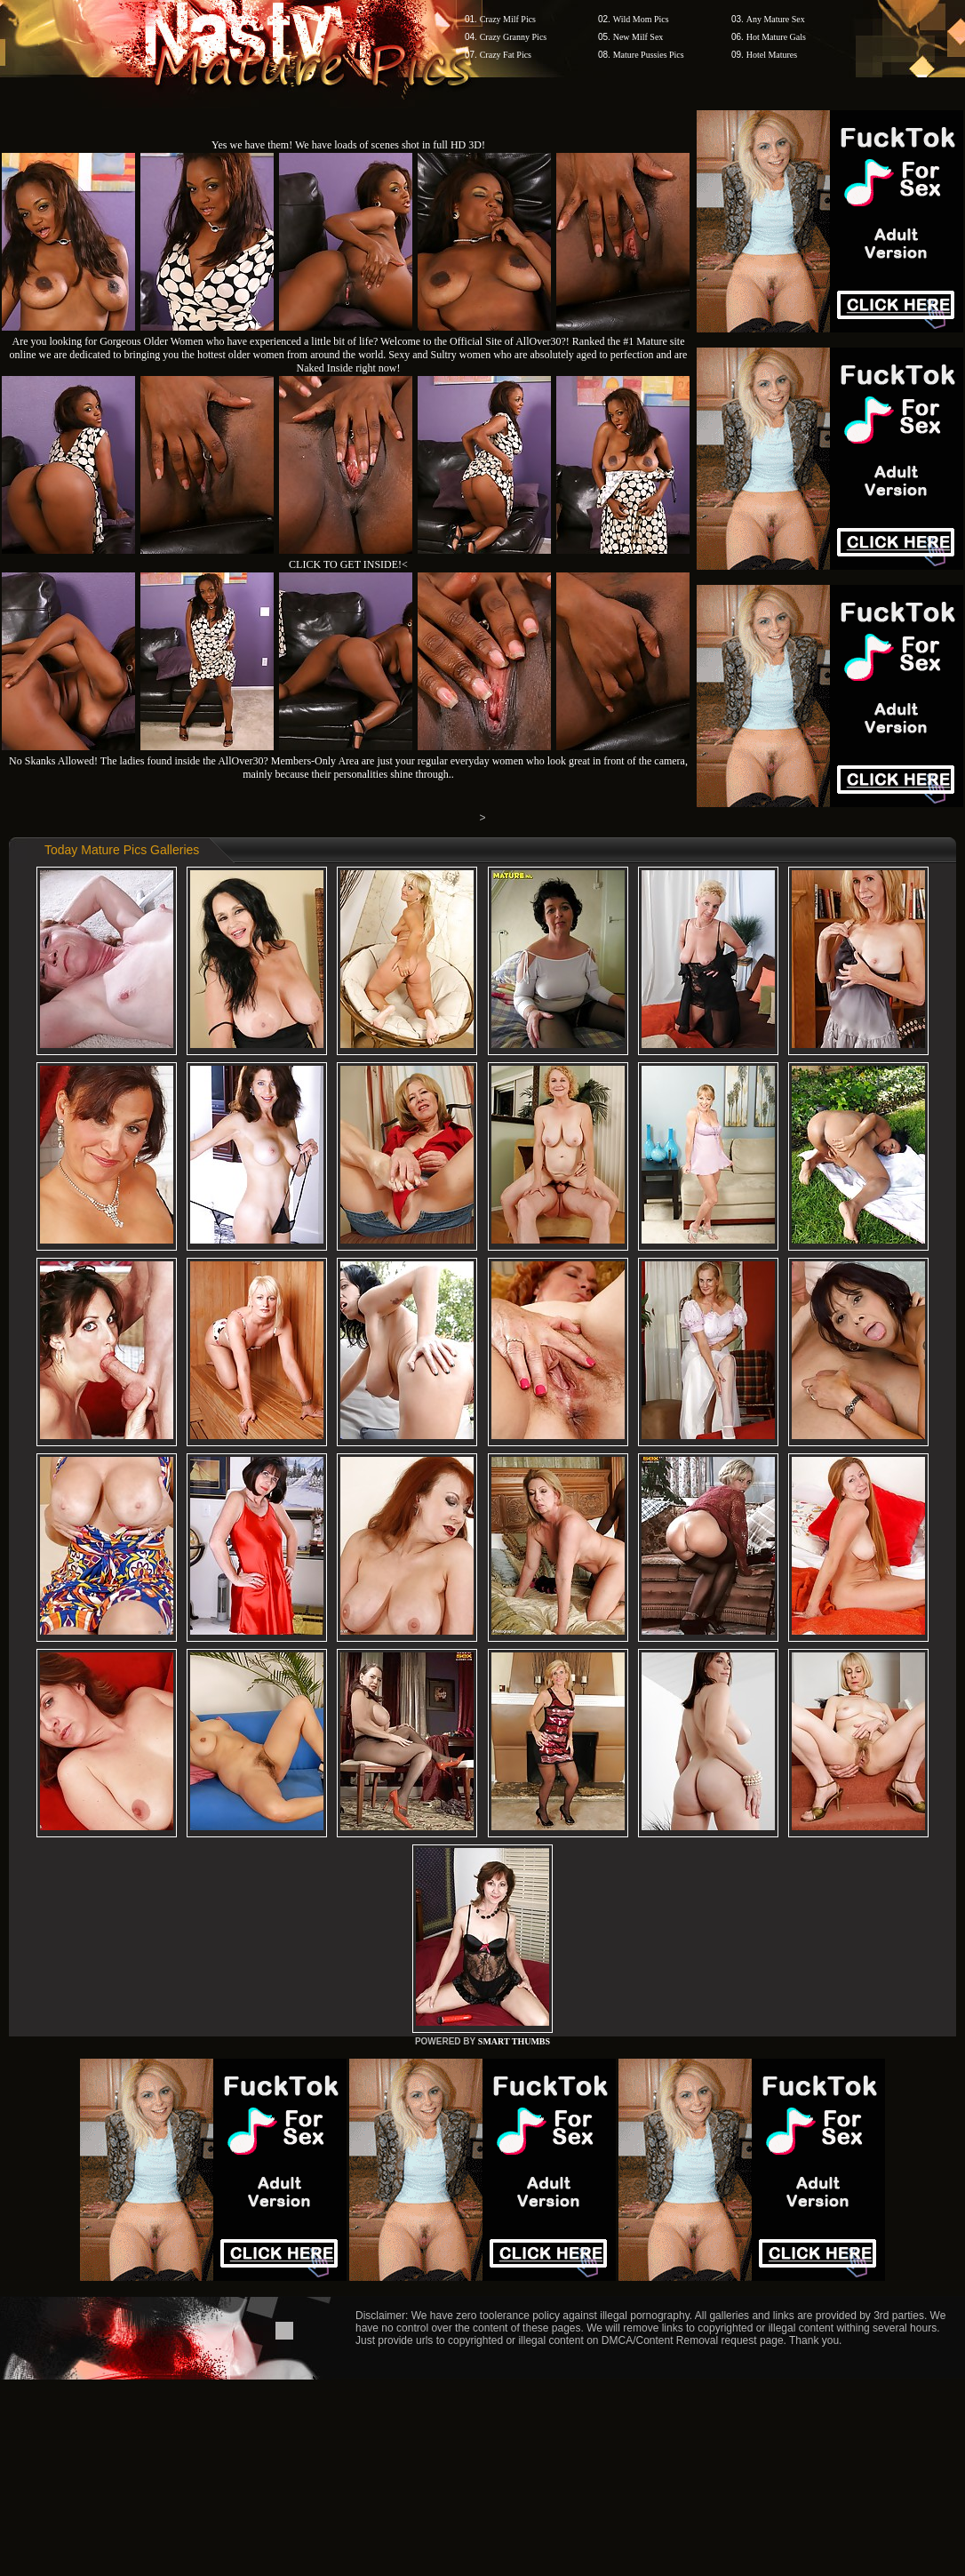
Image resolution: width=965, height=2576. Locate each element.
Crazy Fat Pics (505, 55)
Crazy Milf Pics (508, 19)
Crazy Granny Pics (513, 37)
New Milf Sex (638, 37)
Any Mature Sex (775, 19)
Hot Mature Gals (776, 37)
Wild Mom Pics (641, 19)
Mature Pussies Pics (648, 55)
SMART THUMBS (514, 2041)
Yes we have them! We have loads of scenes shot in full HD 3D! (348, 145)
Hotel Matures (772, 55)
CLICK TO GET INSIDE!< (348, 564)
